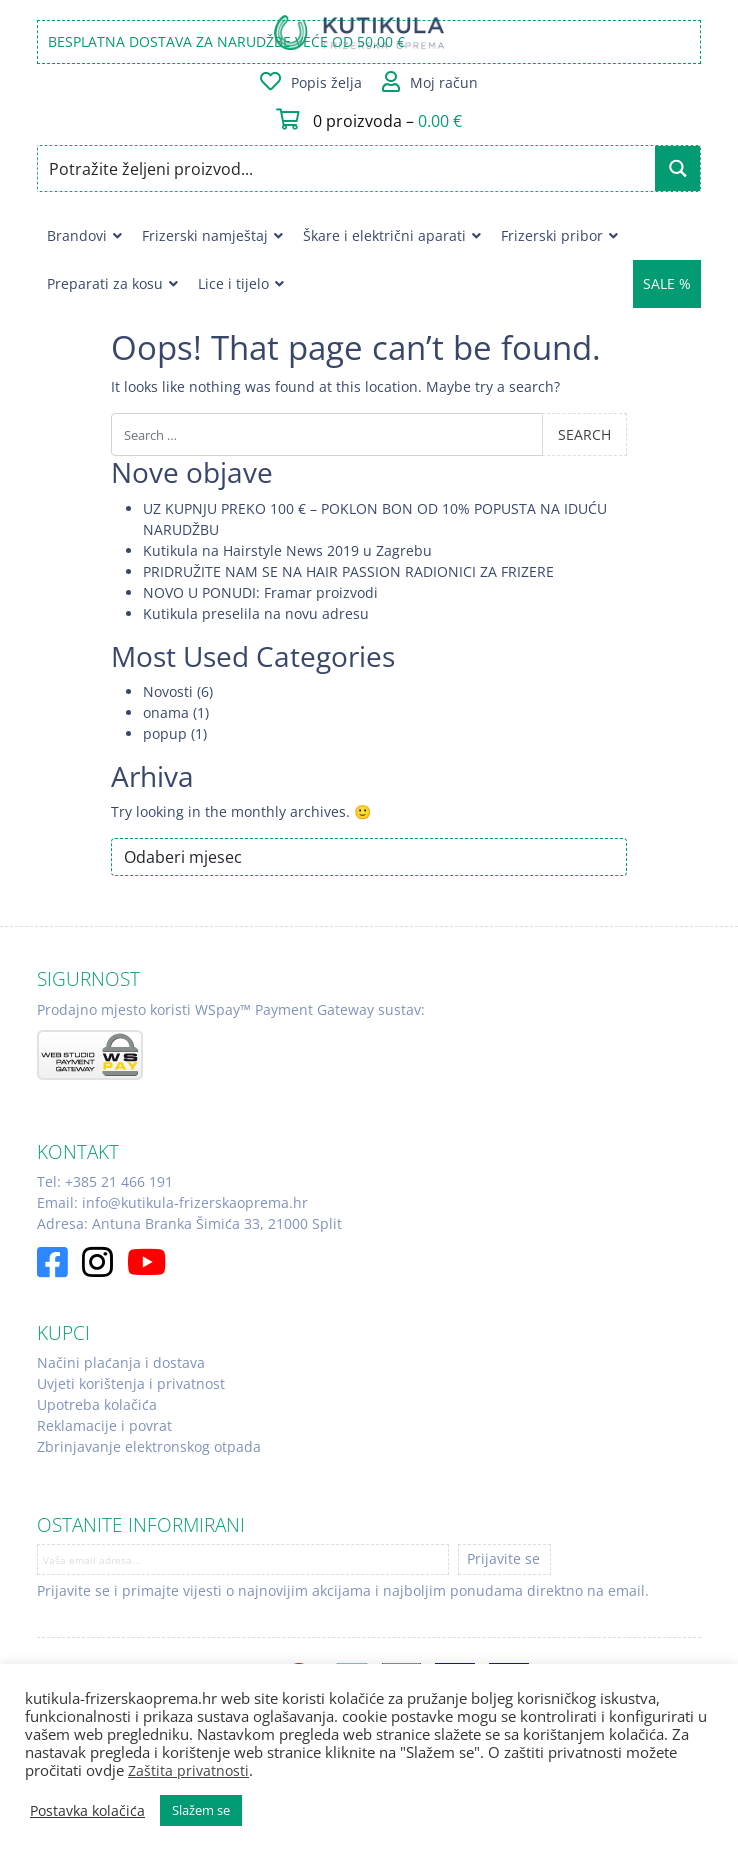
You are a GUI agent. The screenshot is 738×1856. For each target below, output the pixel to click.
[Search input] (347, 168)
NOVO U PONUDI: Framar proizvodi (260, 592)
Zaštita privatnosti (188, 1770)
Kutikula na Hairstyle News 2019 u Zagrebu (287, 550)
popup (165, 733)
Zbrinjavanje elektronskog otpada (149, 1446)
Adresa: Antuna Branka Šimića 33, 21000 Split (189, 1223)
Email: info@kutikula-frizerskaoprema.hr (172, 1202)
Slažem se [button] (201, 1810)
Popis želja (326, 82)
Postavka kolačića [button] (87, 1811)
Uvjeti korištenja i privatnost (131, 1383)
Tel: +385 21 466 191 (105, 1181)
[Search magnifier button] (677, 168)
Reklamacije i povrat (104, 1425)
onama (166, 712)
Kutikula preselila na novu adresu (256, 613)
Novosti (168, 691)
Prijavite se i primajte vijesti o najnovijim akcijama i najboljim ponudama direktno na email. (343, 1590)
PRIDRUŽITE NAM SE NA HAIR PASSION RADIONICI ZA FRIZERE (348, 571)
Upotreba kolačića (97, 1404)
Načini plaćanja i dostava (121, 1362)
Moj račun (444, 82)
